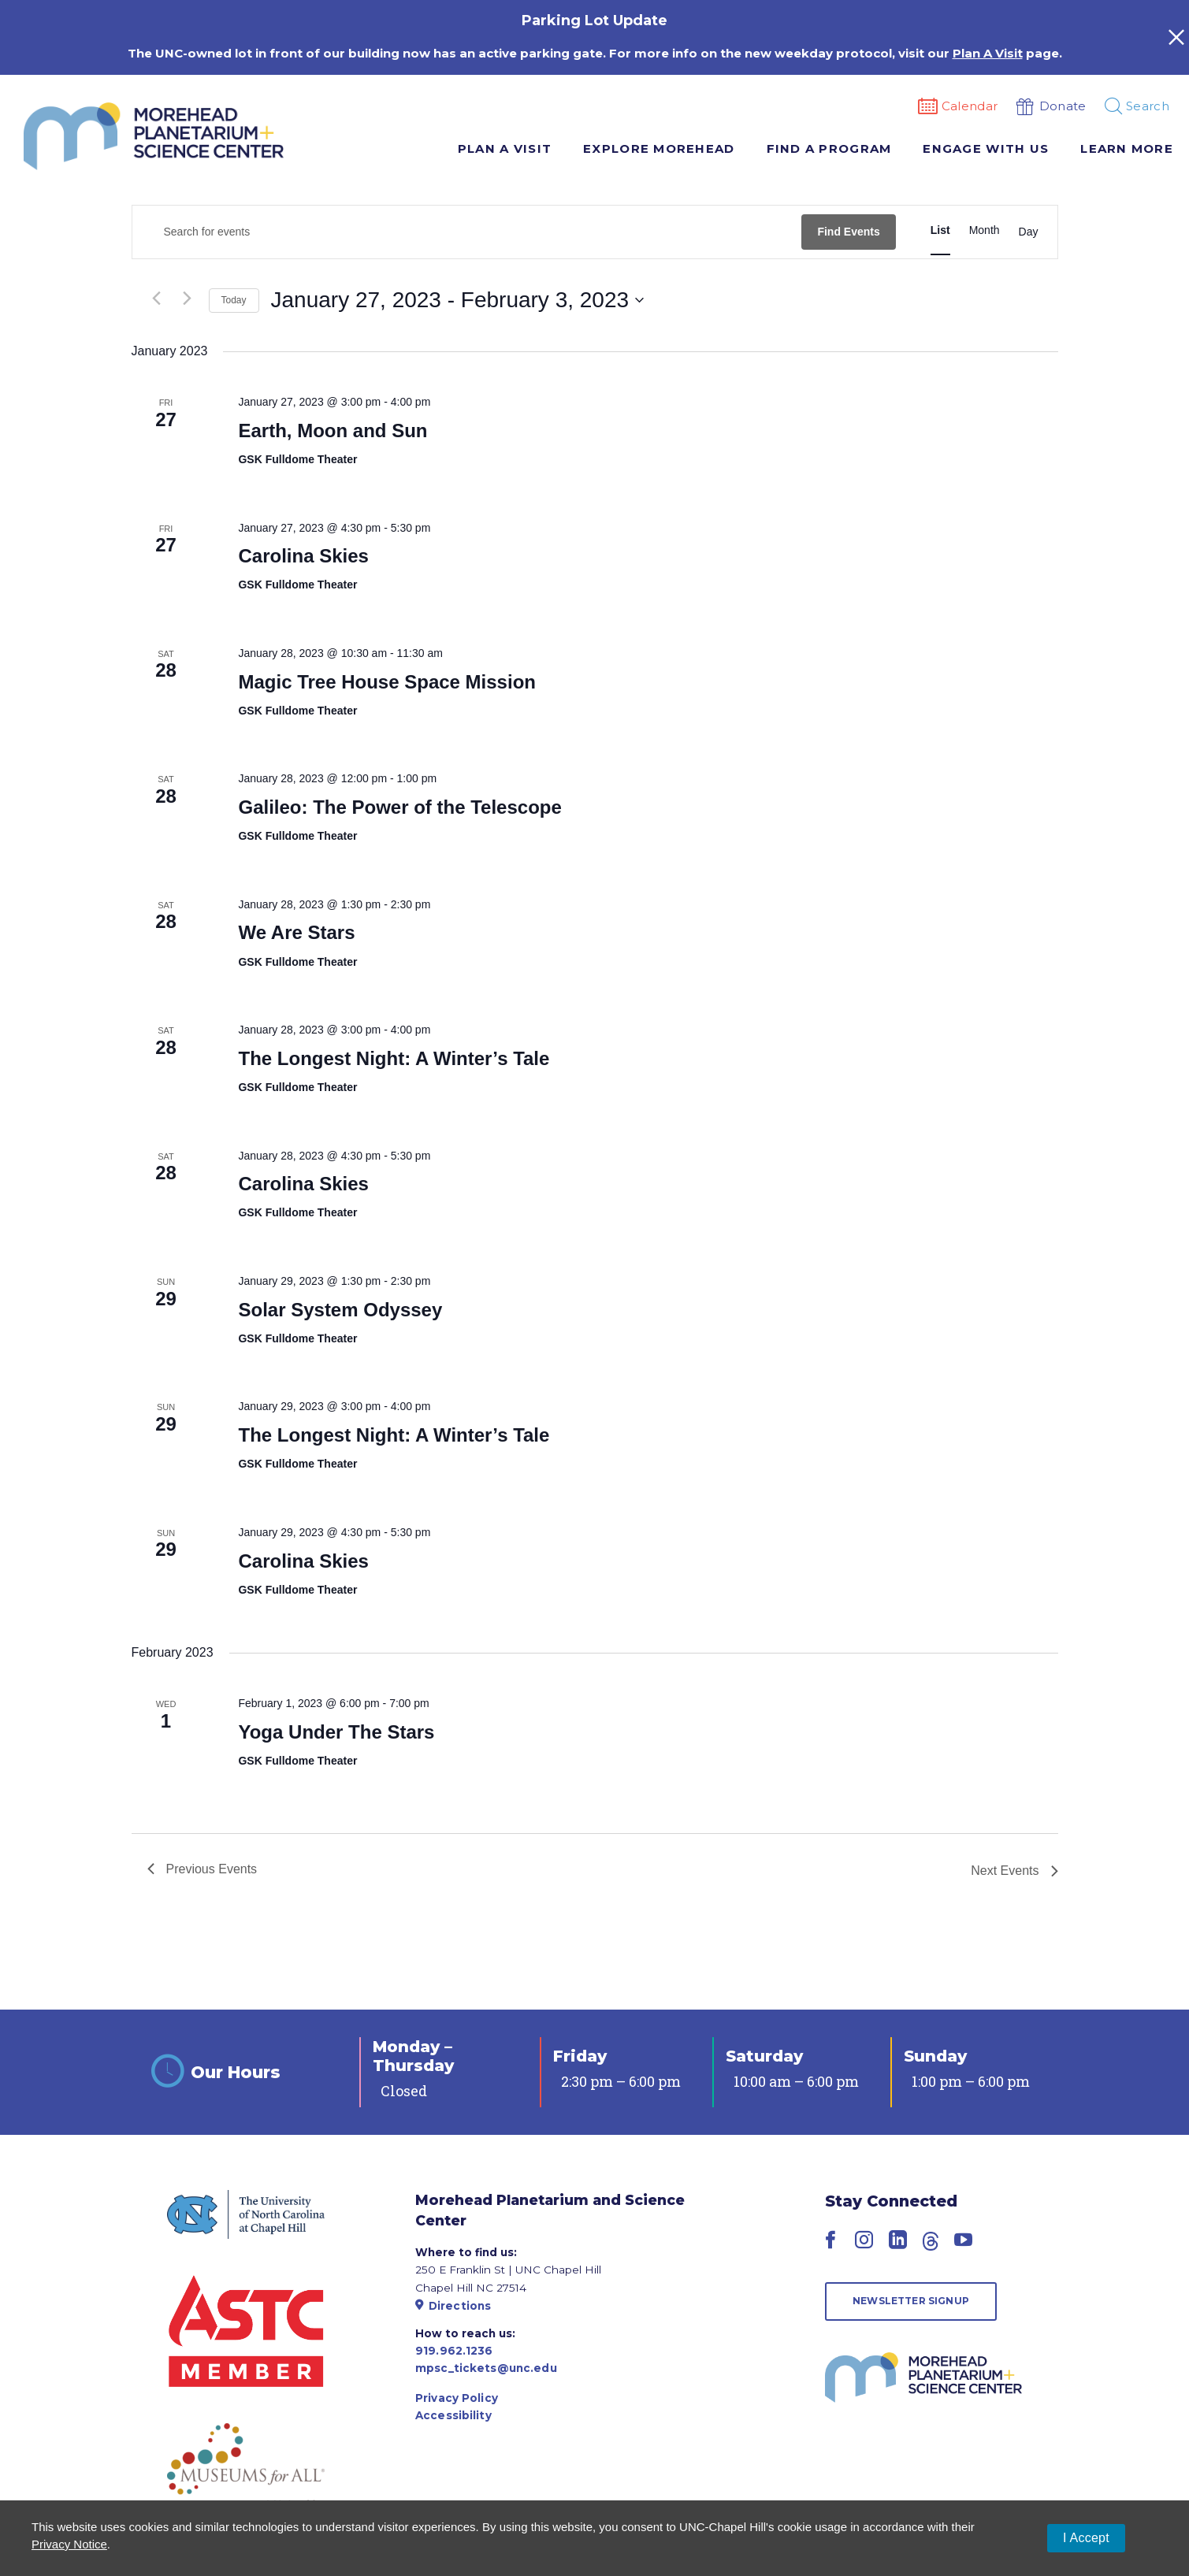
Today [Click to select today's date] (234, 300)
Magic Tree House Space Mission (386, 681)
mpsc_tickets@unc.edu (486, 2368)
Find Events (848, 231)
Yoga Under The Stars (336, 1732)
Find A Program (829, 148)
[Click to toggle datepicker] (458, 300)
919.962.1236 (454, 2350)
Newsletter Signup (911, 2301)
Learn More (1126, 148)
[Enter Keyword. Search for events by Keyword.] (467, 232)
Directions (453, 2305)
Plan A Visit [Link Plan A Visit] (988, 53)
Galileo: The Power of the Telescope (399, 807)
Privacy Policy (456, 2398)
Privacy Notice (69, 2544)
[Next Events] (187, 298)
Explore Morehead (658, 148)
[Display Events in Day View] (1029, 232)
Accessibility (453, 2415)
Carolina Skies (303, 555)
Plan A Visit (505, 148)
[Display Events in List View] (940, 230)
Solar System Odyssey (340, 1309)
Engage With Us (986, 148)
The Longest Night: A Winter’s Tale (393, 1058)
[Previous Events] (156, 298)
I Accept (1086, 2537)
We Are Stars (296, 932)
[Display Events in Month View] (984, 230)
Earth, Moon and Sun (332, 430)
